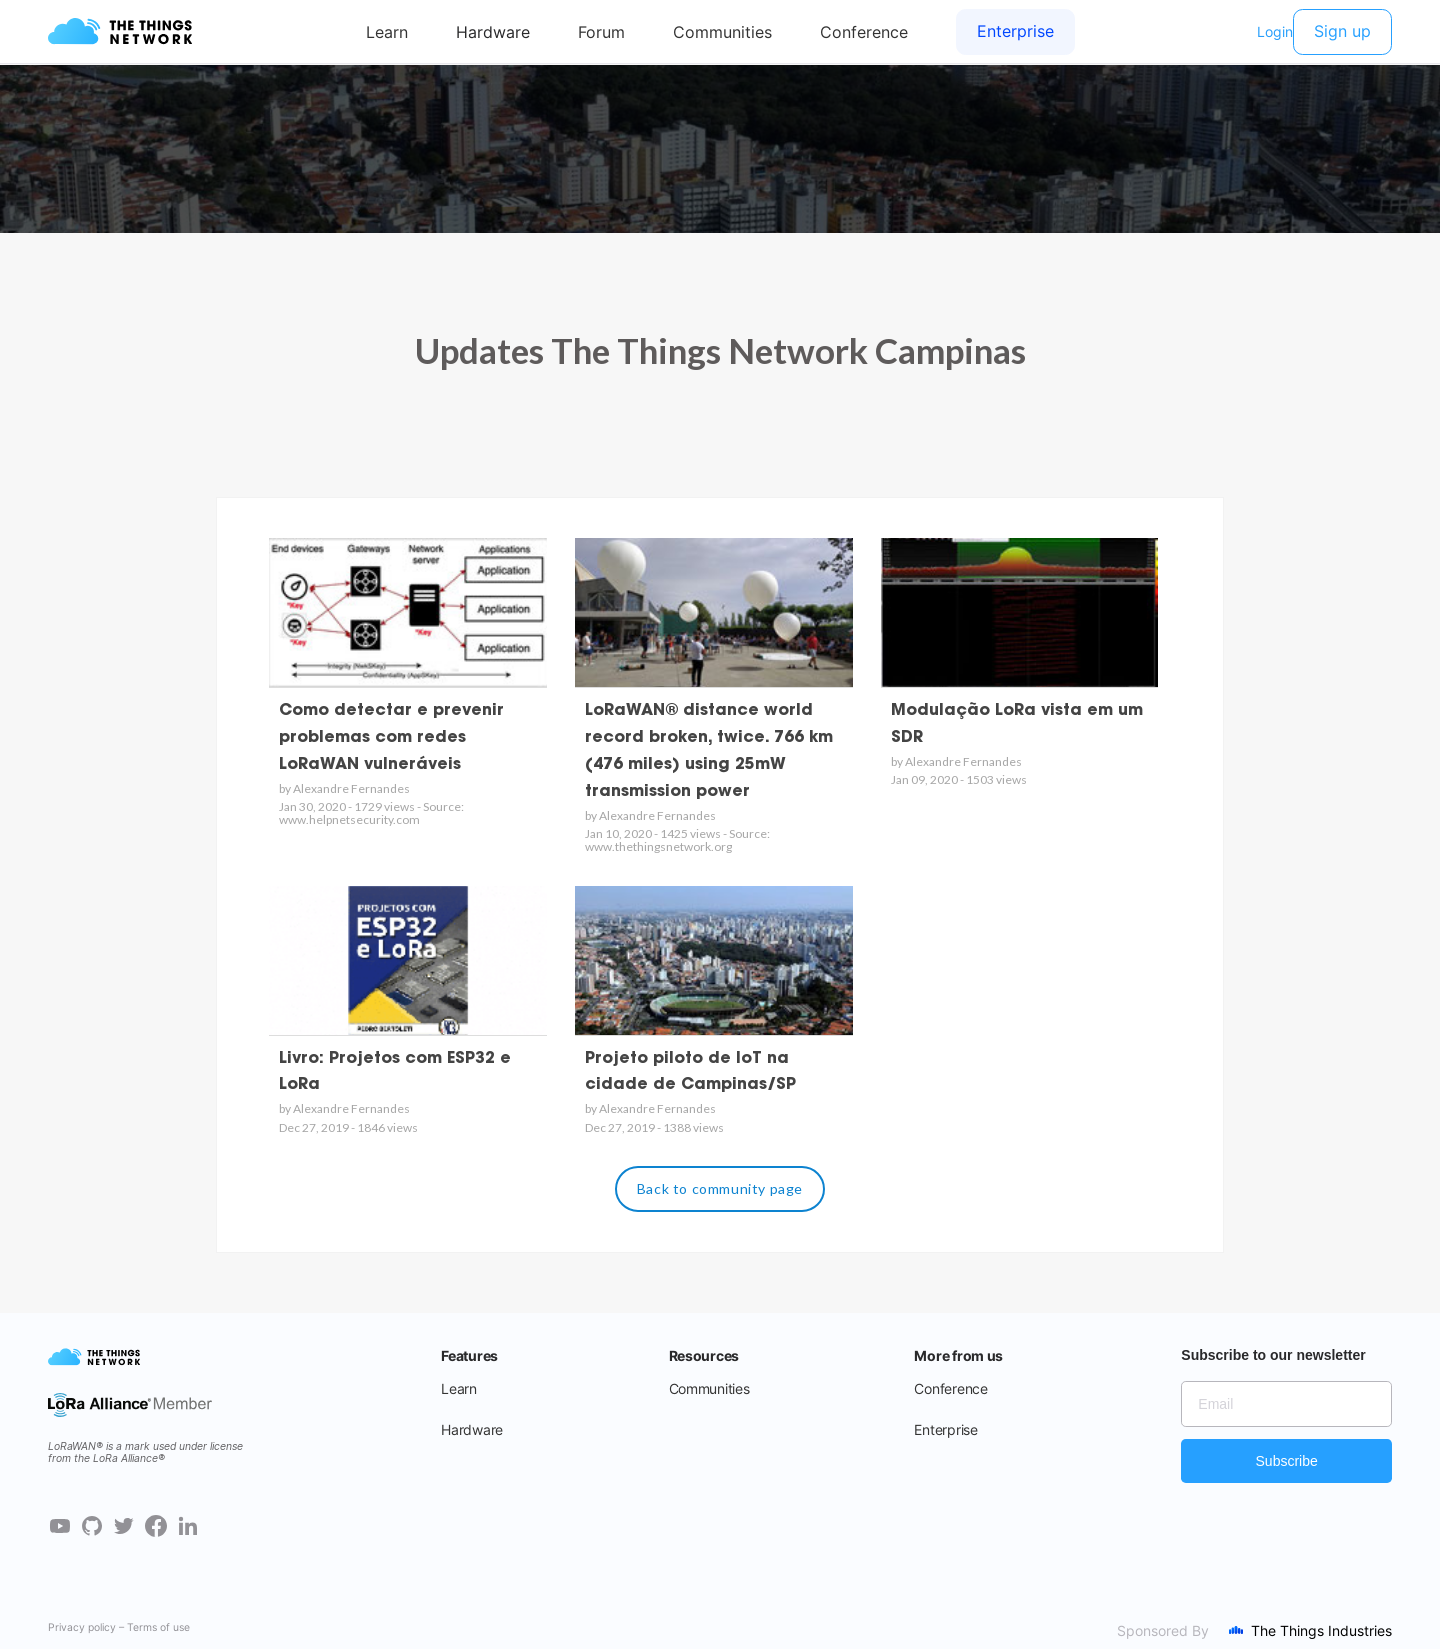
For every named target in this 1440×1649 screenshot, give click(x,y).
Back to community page (720, 1188)
